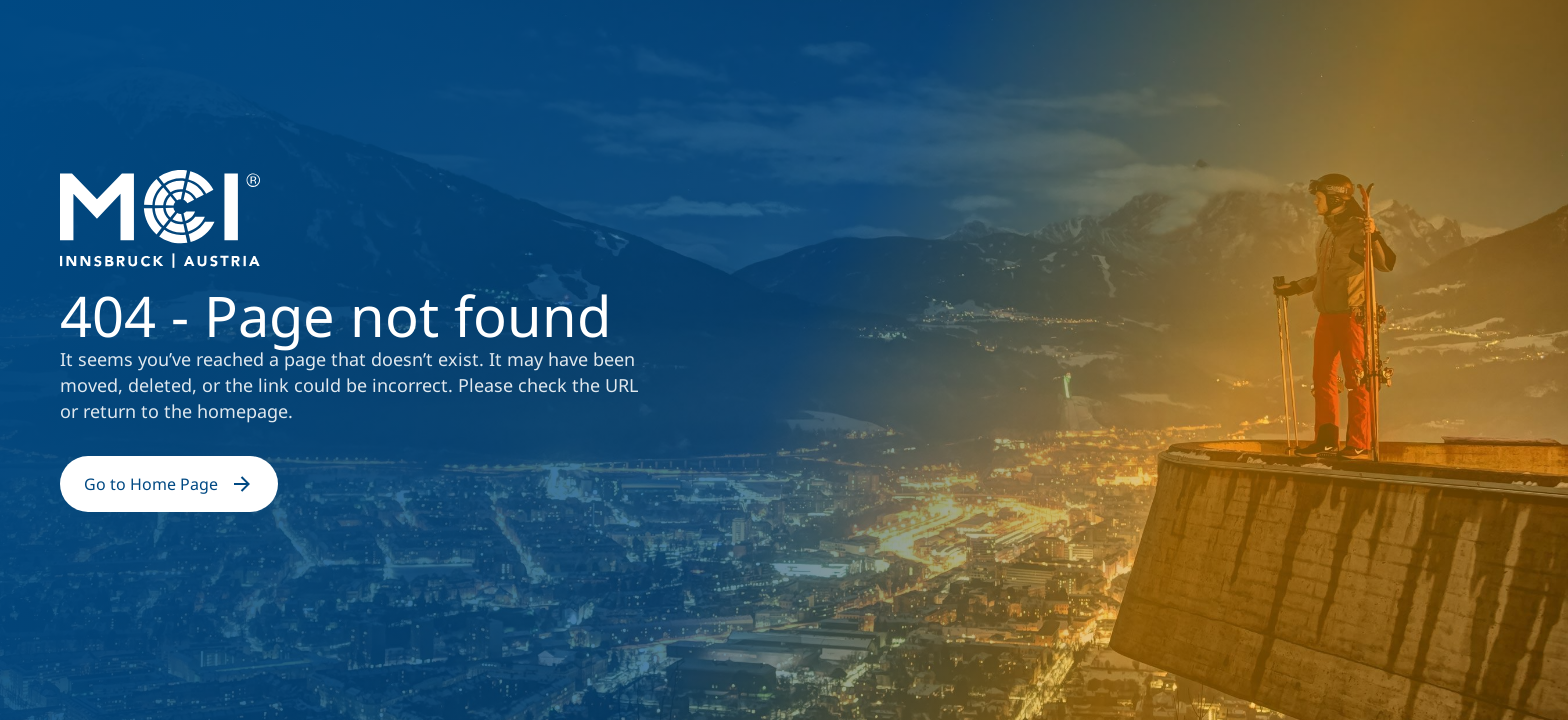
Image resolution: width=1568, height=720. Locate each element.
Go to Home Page (169, 484)
